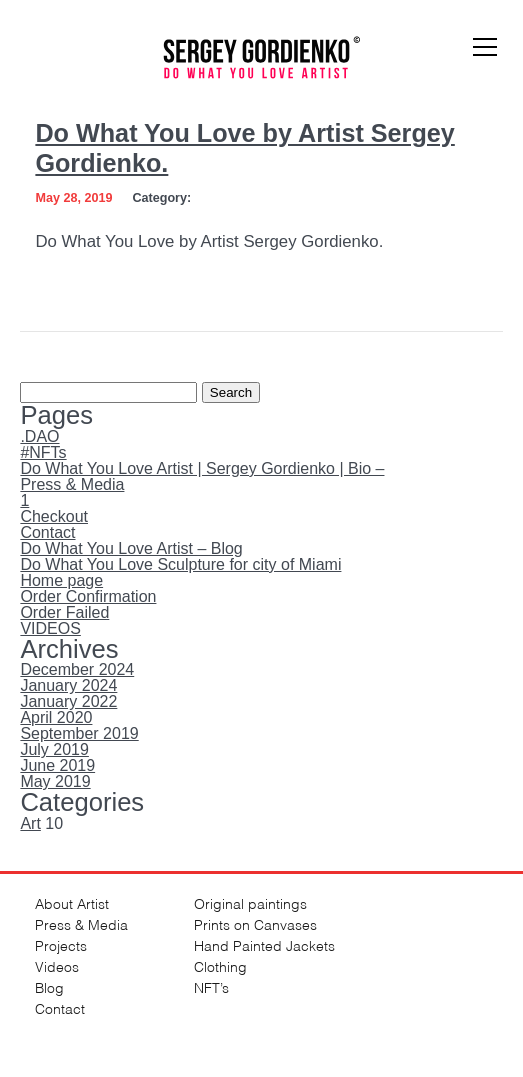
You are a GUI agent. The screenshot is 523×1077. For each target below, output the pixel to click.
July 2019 (54, 749)
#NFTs (43, 452)
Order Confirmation (88, 596)
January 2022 (68, 701)
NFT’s (211, 986)
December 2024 (77, 669)
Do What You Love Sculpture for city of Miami (180, 564)
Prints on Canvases (255, 923)
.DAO (39, 436)
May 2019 (55, 781)
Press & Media (72, 484)
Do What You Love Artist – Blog (131, 548)
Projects (61, 944)
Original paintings (250, 902)
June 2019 (57, 765)
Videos (57, 965)
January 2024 (68, 685)
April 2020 (56, 717)
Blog (49, 986)
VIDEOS (50, 628)
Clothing (220, 965)
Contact (47, 532)
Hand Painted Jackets (264, 944)
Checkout (54, 516)
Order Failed (64, 612)
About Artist (72, 902)
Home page (61, 580)
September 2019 (79, 733)
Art (30, 823)
